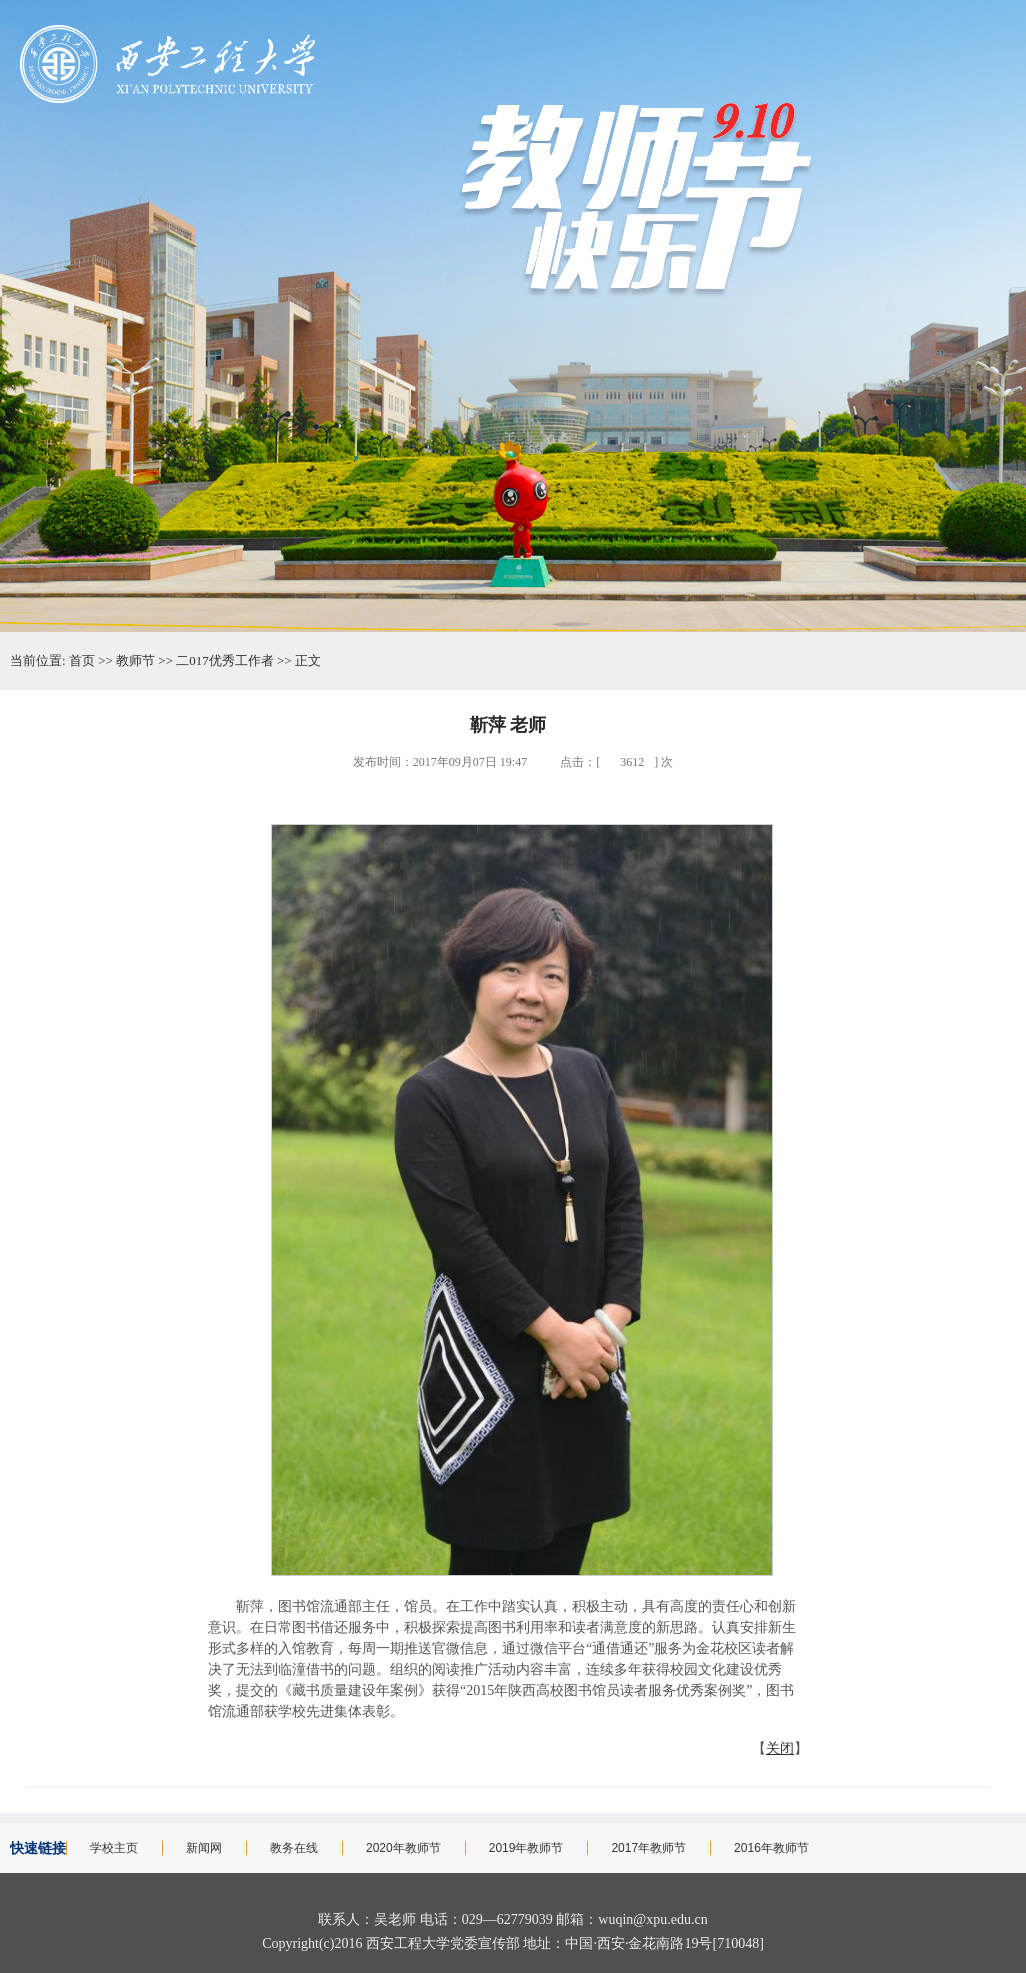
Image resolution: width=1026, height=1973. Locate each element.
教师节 (135, 660)
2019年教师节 (526, 1848)
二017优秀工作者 (225, 660)
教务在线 (294, 1848)
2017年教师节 (648, 1848)
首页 (82, 660)
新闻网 (204, 1848)
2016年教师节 (771, 1848)
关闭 (780, 1748)
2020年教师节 (403, 1848)
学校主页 (114, 1848)
